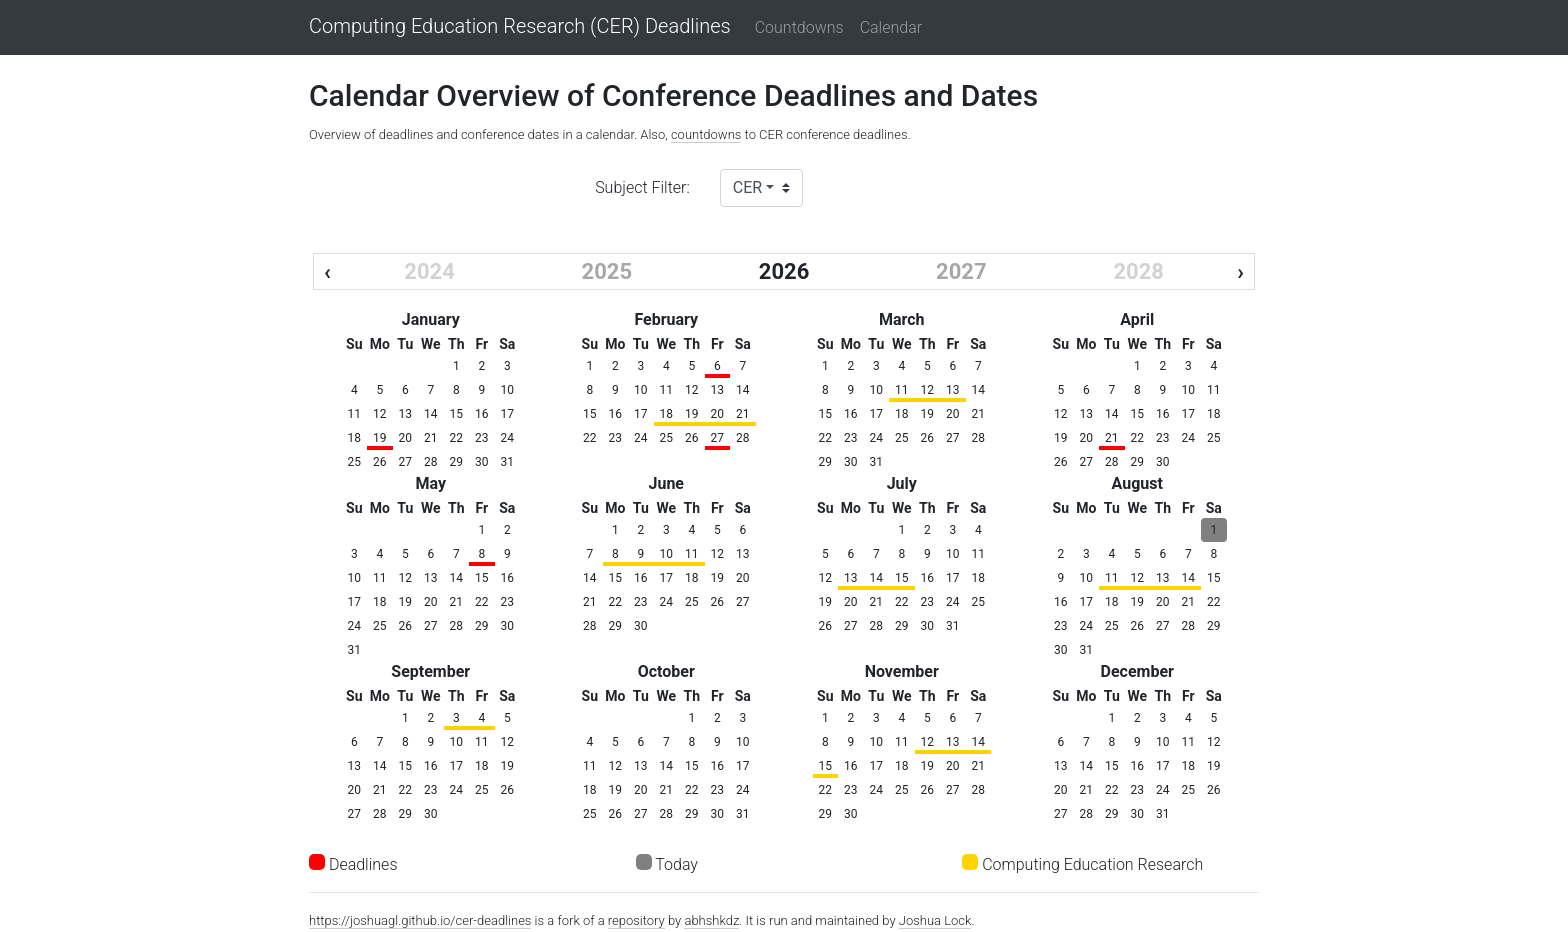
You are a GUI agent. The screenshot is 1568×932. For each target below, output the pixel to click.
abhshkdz (711, 920)
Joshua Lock (935, 920)
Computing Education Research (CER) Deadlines (520, 27)
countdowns (706, 134)
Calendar (891, 27)
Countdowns (799, 27)
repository (636, 920)
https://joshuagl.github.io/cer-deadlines (420, 920)
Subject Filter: (642, 187)
